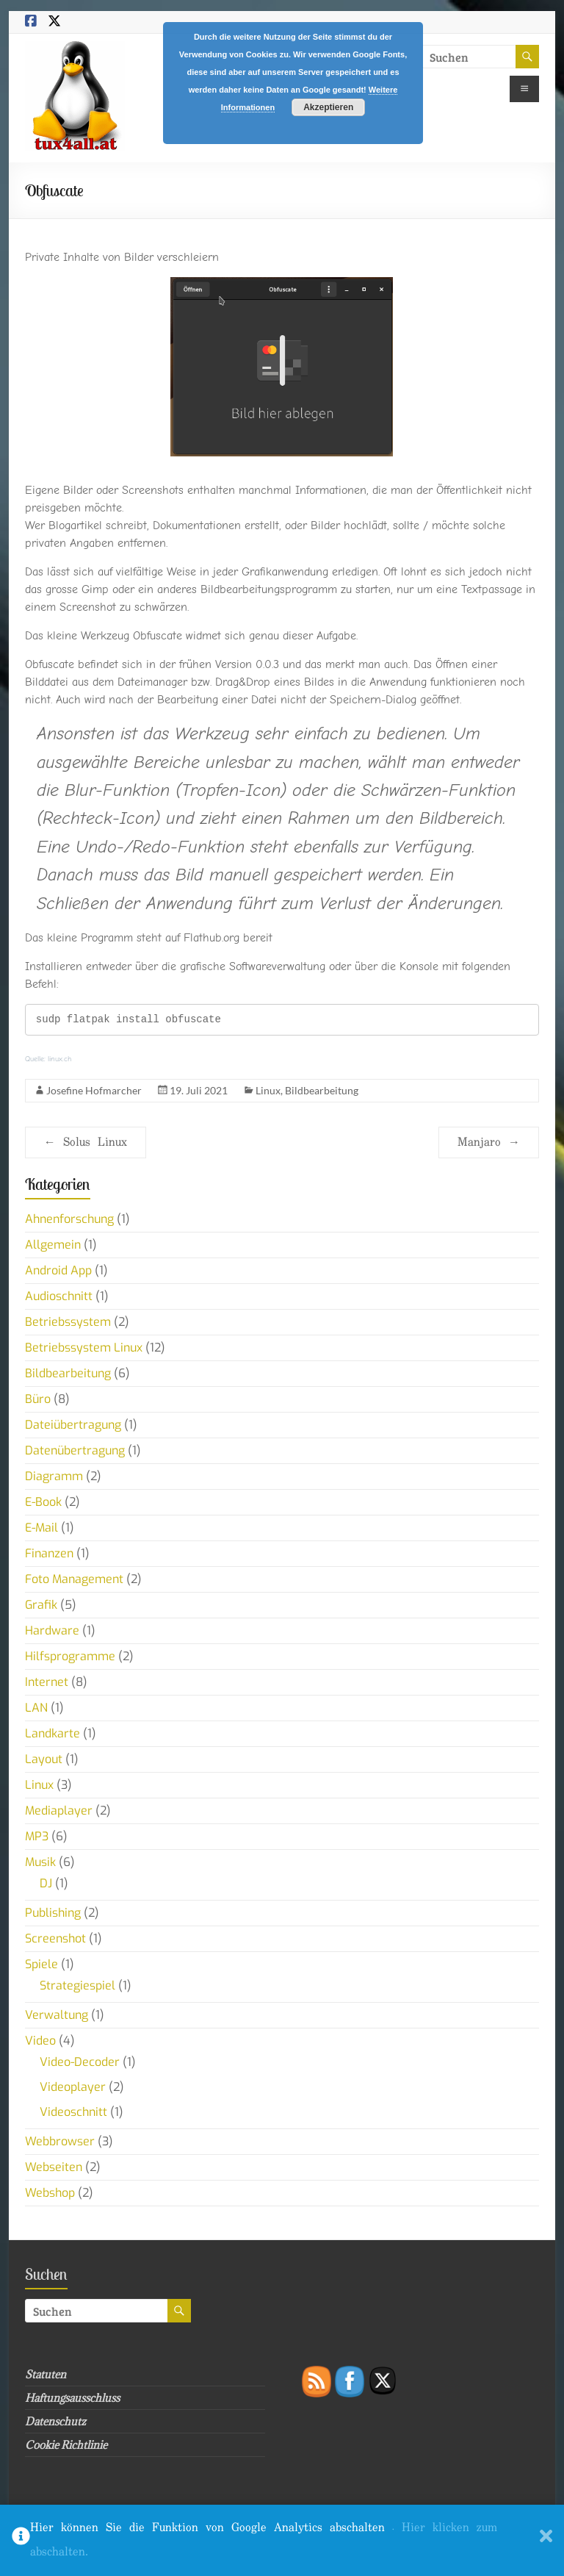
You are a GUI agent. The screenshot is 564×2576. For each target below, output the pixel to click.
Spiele (41, 1964)
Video (40, 2040)
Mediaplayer (59, 1810)
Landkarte (52, 1733)
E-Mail (41, 1527)
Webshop (50, 2192)
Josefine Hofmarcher (94, 1090)
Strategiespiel (77, 1985)
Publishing (53, 1912)
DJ (46, 1883)
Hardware (52, 1630)
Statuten (45, 2374)
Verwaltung (56, 2015)
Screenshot (55, 1938)
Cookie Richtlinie (66, 2445)
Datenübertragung (75, 1450)
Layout (43, 1759)
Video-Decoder (80, 2062)
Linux (268, 1090)
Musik (40, 1862)
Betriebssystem (68, 1322)
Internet (46, 1682)
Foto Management (74, 1579)
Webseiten (53, 2167)
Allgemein (53, 1244)
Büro (38, 1399)
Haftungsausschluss (72, 2398)
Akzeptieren (328, 107)
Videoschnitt (73, 2112)
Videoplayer (73, 2087)
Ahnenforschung (69, 1219)
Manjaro (489, 1142)
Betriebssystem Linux (83, 1347)
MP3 (36, 1836)
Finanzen (49, 1553)
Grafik (41, 1604)
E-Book (43, 1502)
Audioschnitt (59, 1296)
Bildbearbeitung (321, 1090)
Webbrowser (60, 2141)
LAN (36, 1707)
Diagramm (54, 1476)
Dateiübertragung (73, 1424)
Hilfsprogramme (70, 1656)
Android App (58, 1270)
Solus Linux (85, 1142)
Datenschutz (55, 2421)
